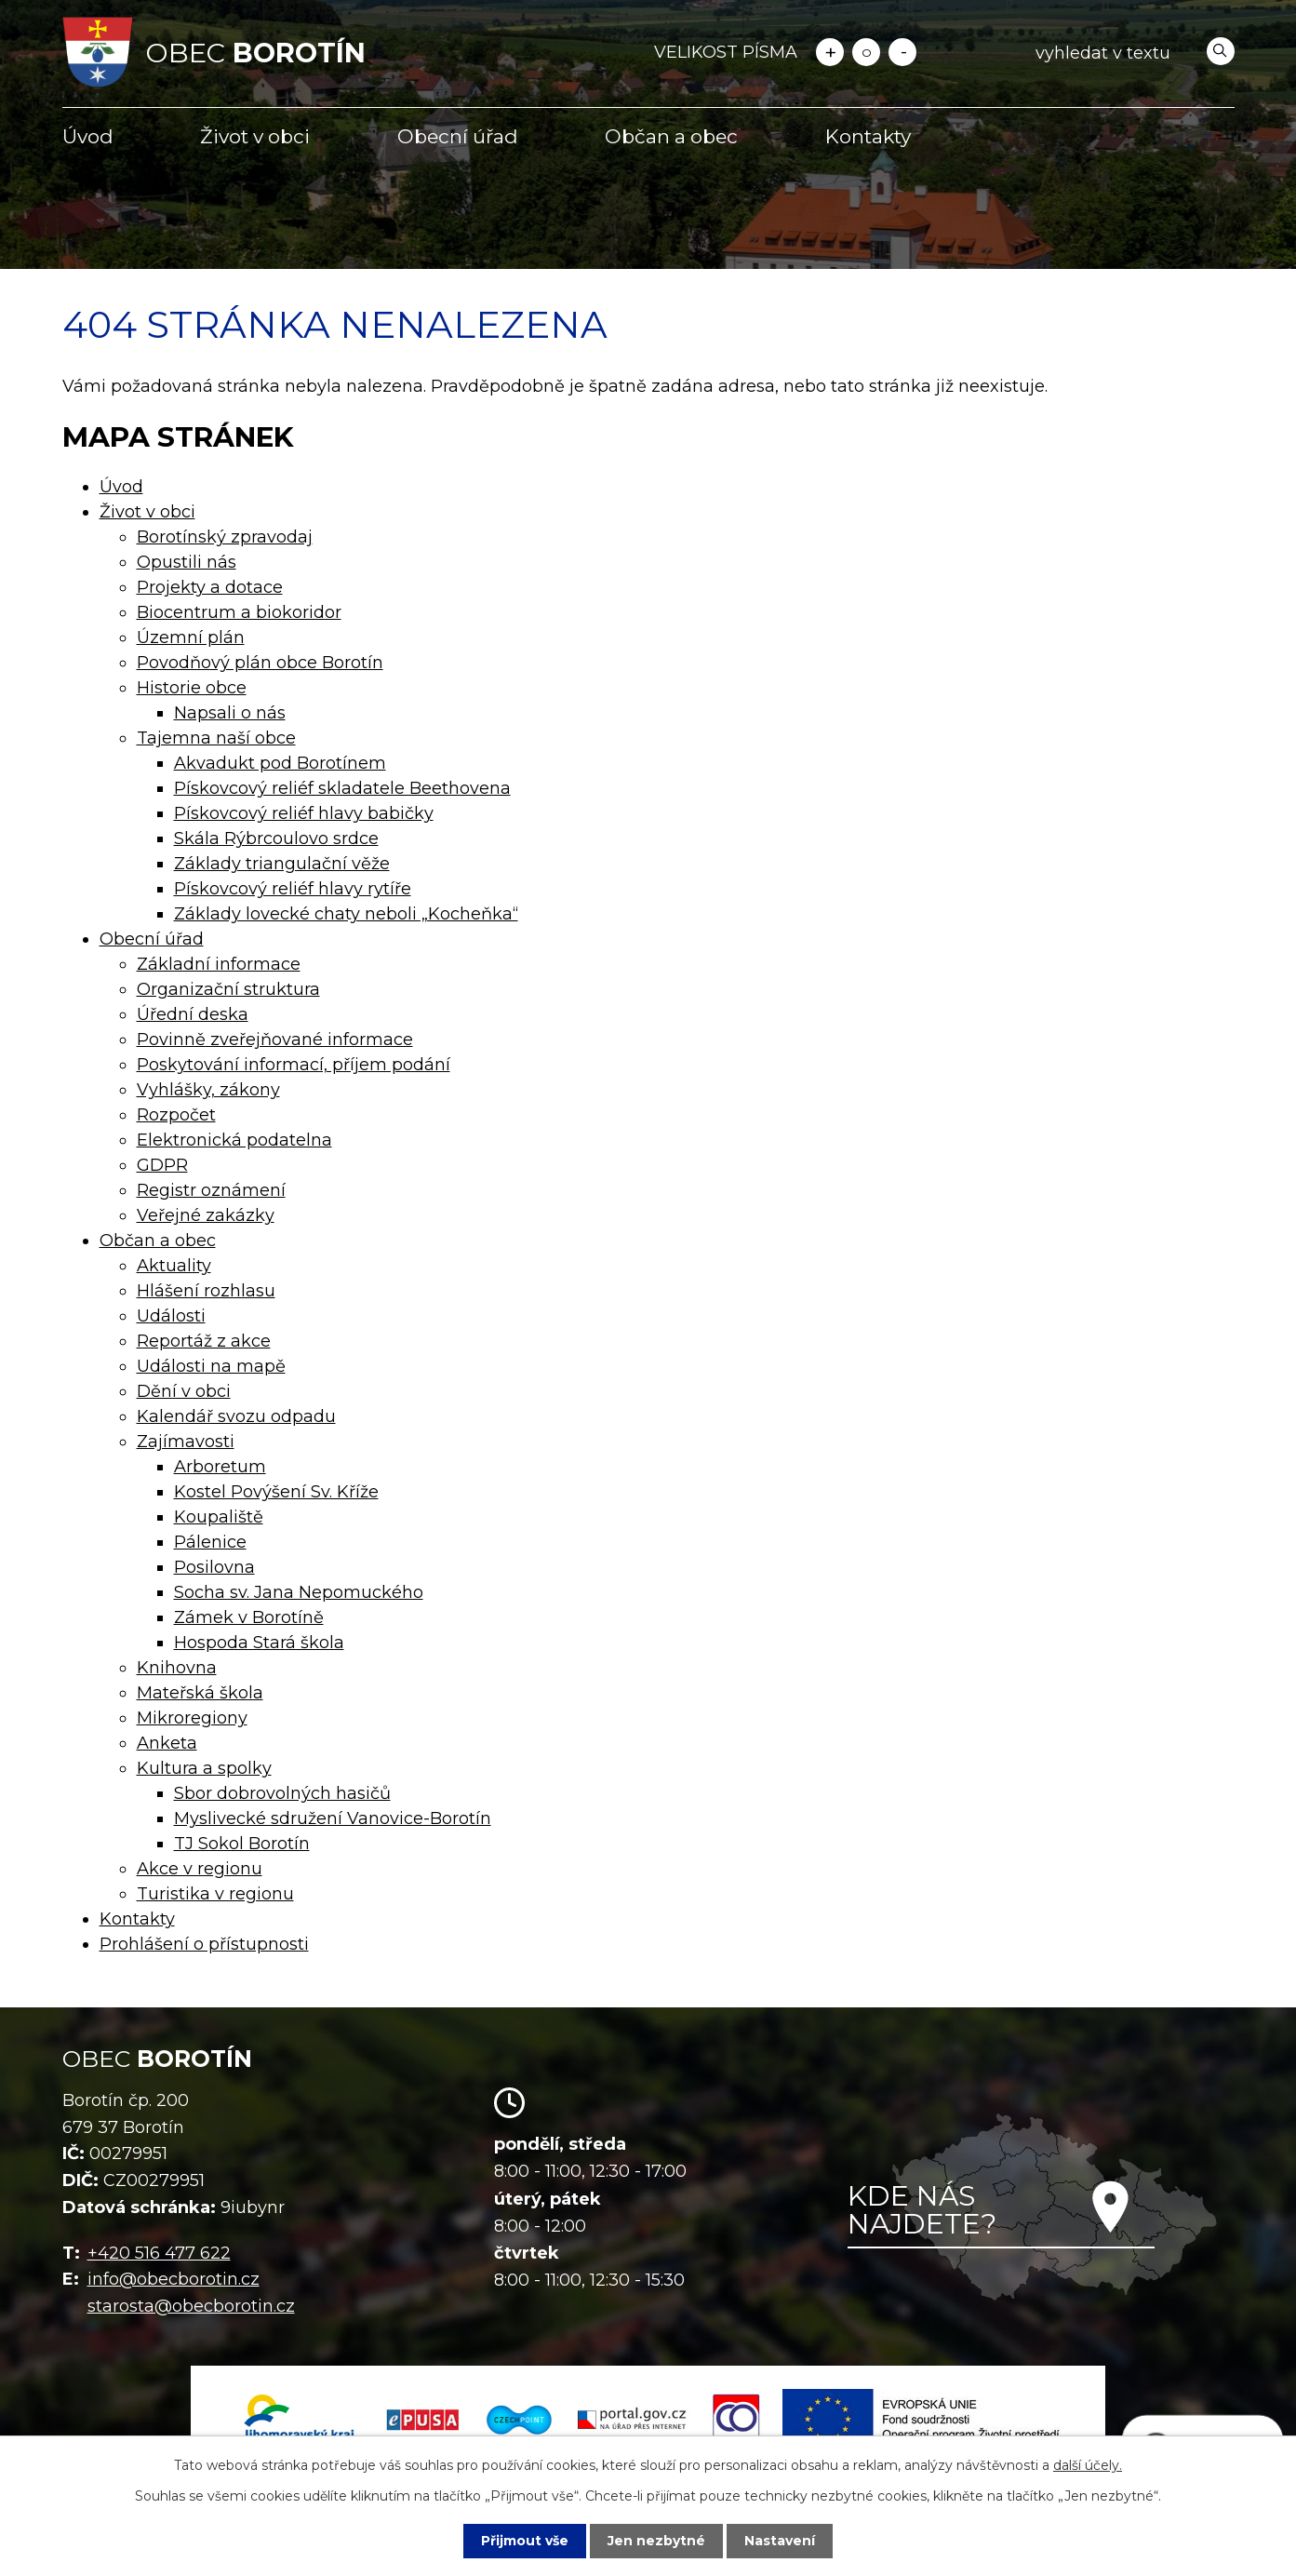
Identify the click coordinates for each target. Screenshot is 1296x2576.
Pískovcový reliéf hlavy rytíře (292, 889)
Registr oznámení (211, 1190)
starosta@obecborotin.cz (191, 2306)
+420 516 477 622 (159, 2253)
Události (171, 1316)
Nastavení (779, 2540)
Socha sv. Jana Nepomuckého (298, 1592)
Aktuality (174, 1265)
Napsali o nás (230, 713)
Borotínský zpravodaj (225, 537)
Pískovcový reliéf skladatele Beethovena (342, 788)
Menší (902, 52)
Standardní (866, 52)
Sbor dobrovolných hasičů (282, 1793)
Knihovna (177, 1667)
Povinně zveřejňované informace (275, 1039)
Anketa (167, 1743)
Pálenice (210, 1542)
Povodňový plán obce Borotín (260, 662)
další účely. (1087, 2465)
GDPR (162, 1165)
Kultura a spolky (204, 1768)
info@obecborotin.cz (173, 2279)
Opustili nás (186, 562)
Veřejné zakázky (205, 1215)
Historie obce (192, 688)
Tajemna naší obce (216, 738)
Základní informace (219, 964)
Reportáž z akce (204, 1341)
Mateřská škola (200, 1693)
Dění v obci (184, 1391)
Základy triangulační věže (282, 863)
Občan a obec (671, 136)
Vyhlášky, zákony (208, 1090)
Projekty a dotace (210, 587)
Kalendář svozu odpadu (236, 1416)
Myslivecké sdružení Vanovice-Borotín (332, 1818)
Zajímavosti (185, 1441)
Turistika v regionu (215, 1894)
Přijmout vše (524, 2540)
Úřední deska (192, 1014)
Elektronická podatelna (234, 1140)
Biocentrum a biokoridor (239, 612)
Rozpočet (176, 1115)
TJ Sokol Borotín (242, 1843)
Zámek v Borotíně (249, 1617)
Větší (830, 52)
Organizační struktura (228, 989)
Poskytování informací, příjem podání (293, 1064)
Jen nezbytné (656, 2540)
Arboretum (220, 1466)
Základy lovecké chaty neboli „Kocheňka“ (346, 914)
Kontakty (868, 136)
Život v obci (255, 136)
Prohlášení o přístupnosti (204, 1944)
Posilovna (214, 1567)
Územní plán (191, 637)
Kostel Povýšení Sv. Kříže (276, 1492)
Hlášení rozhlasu (206, 1291)
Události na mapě (211, 1366)
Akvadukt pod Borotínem (280, 763)
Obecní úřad (457, 136)
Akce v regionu (199, 1868)
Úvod (88, 136)
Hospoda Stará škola (259, 1642)
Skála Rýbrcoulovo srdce (276, 838)
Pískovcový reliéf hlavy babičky (304, 813)
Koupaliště (218, 1517)
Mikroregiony (192, 1718)
